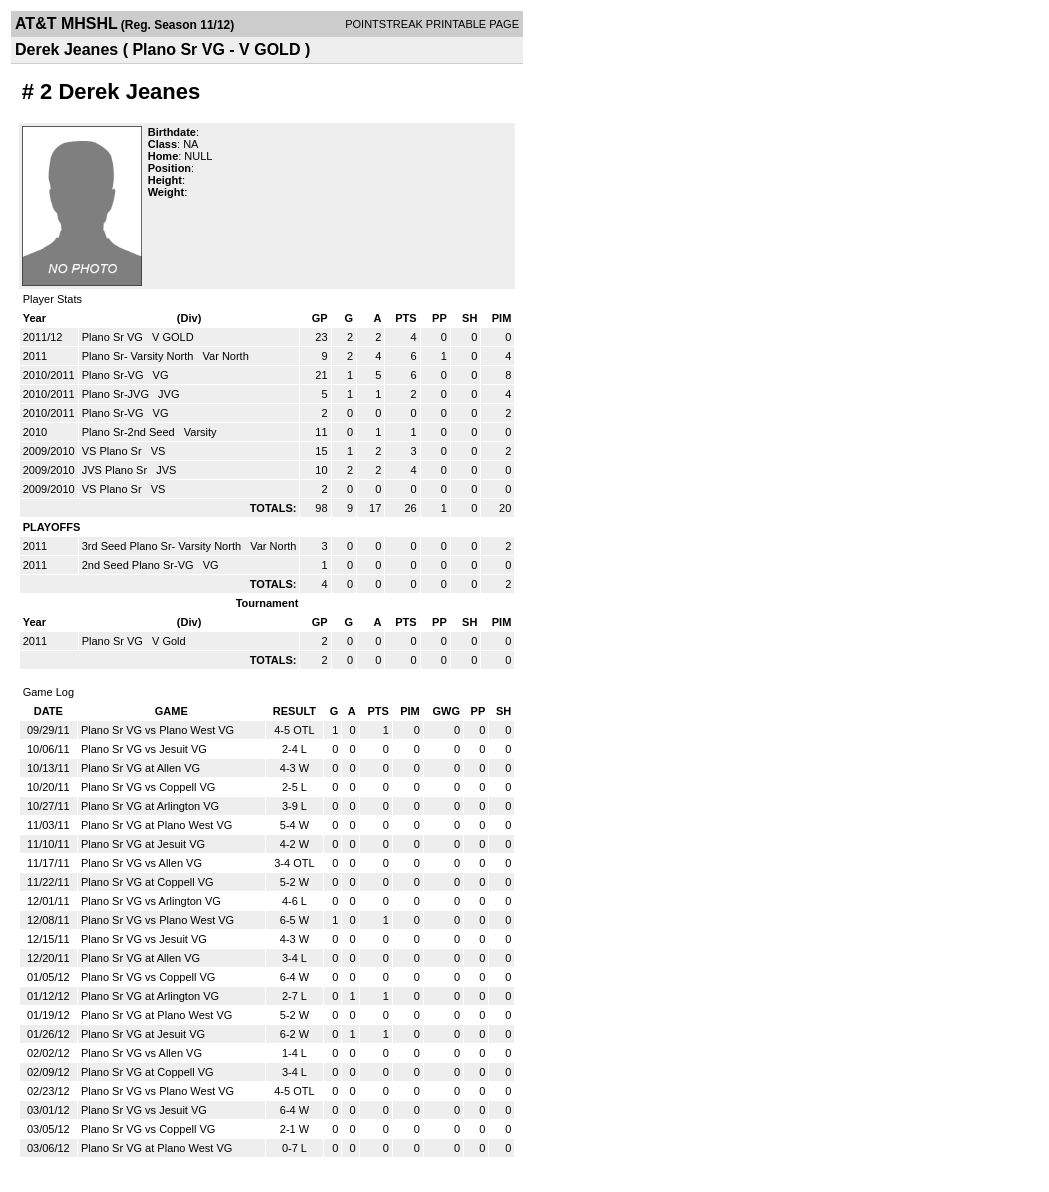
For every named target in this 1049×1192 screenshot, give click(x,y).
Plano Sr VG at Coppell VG (147, 882)
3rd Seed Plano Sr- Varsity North (163, 546)
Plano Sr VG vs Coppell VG (148, 787)
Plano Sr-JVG (117, 394)
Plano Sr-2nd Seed (130, 432)
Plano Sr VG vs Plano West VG (157, 730)
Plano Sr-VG (114, 375)
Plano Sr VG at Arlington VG (150, 806)
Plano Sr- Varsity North (139, 356)
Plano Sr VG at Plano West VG (156, 825)
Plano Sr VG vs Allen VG (141, 863)
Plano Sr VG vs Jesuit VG (144, 749)
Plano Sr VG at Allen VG (140, 768)
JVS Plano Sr (116, 470)
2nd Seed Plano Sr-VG (139, 565)
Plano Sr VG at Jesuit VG (143, 844)
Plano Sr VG (114, 337)
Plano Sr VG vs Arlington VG (151, 901)
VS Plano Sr (113, 451)
